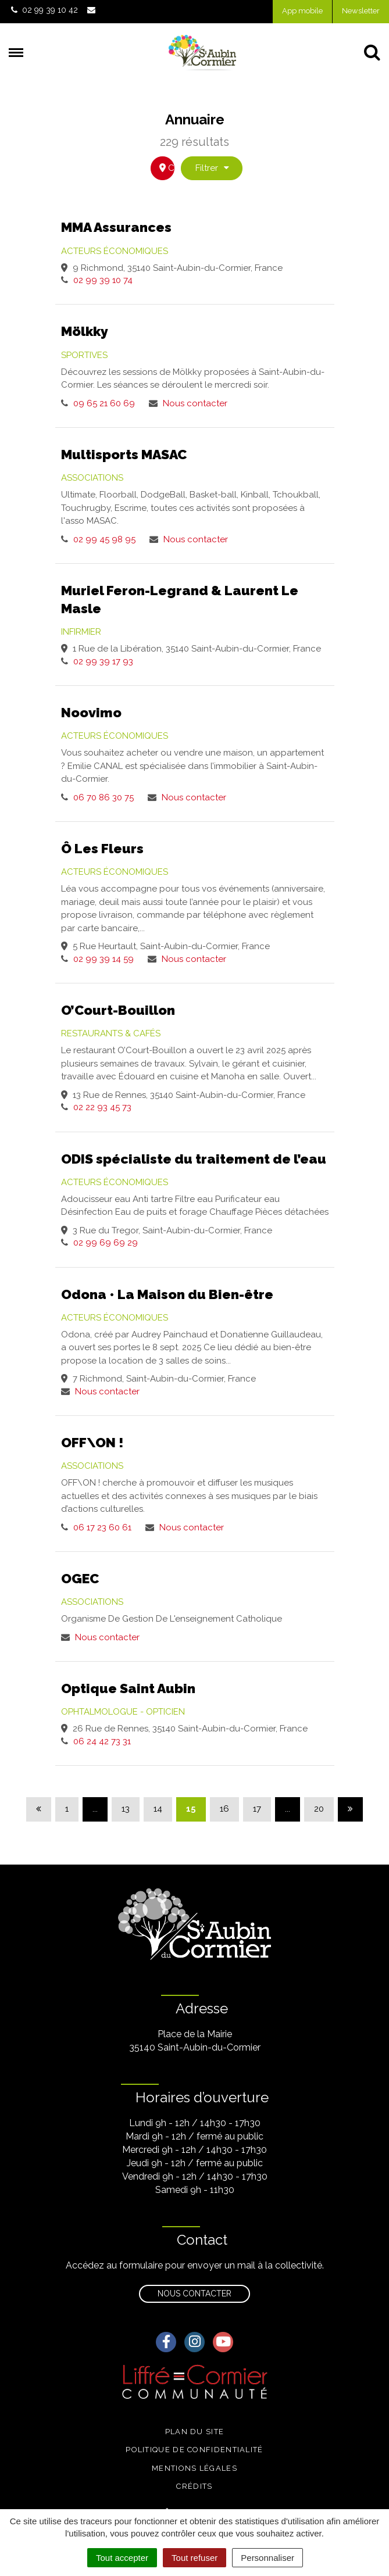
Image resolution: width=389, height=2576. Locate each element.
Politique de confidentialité (194, 2449)
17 (257, 1809)
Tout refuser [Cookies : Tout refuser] (194, 2558)
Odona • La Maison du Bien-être (167, 1294)
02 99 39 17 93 (103, 661)
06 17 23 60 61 (102, 1527)
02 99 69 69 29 (105, 1242)
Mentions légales (194, 2468)
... (95, 1809)
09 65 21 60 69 (104, 403)
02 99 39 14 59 (103, 959)
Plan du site (194, 2431)
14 (158, 1809)
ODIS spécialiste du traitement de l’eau (193, 1159)
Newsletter (361, 10)
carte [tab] (166, 168)
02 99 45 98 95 (104, 539)
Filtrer (212, 168)
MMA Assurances (116, 227)
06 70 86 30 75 (103, 797)
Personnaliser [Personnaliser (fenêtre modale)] (267, 2558)
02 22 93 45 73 (102, 1107)
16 (224, 1809)
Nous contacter (195, 403)
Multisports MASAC (124, 454)
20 (319, 1809)
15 (191, 1809)
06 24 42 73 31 (102, 1741)
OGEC (80, 1578)
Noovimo (91, 712)
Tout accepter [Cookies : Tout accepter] (122, 2558)
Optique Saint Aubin (128, 1688)
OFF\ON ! (92, 1442)
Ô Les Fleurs (102, 848)
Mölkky (84, 331)
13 (126, 1809)
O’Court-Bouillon (118, 1010)
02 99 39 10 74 (103, 280)
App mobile (302, 10)
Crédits (194, 2486)
